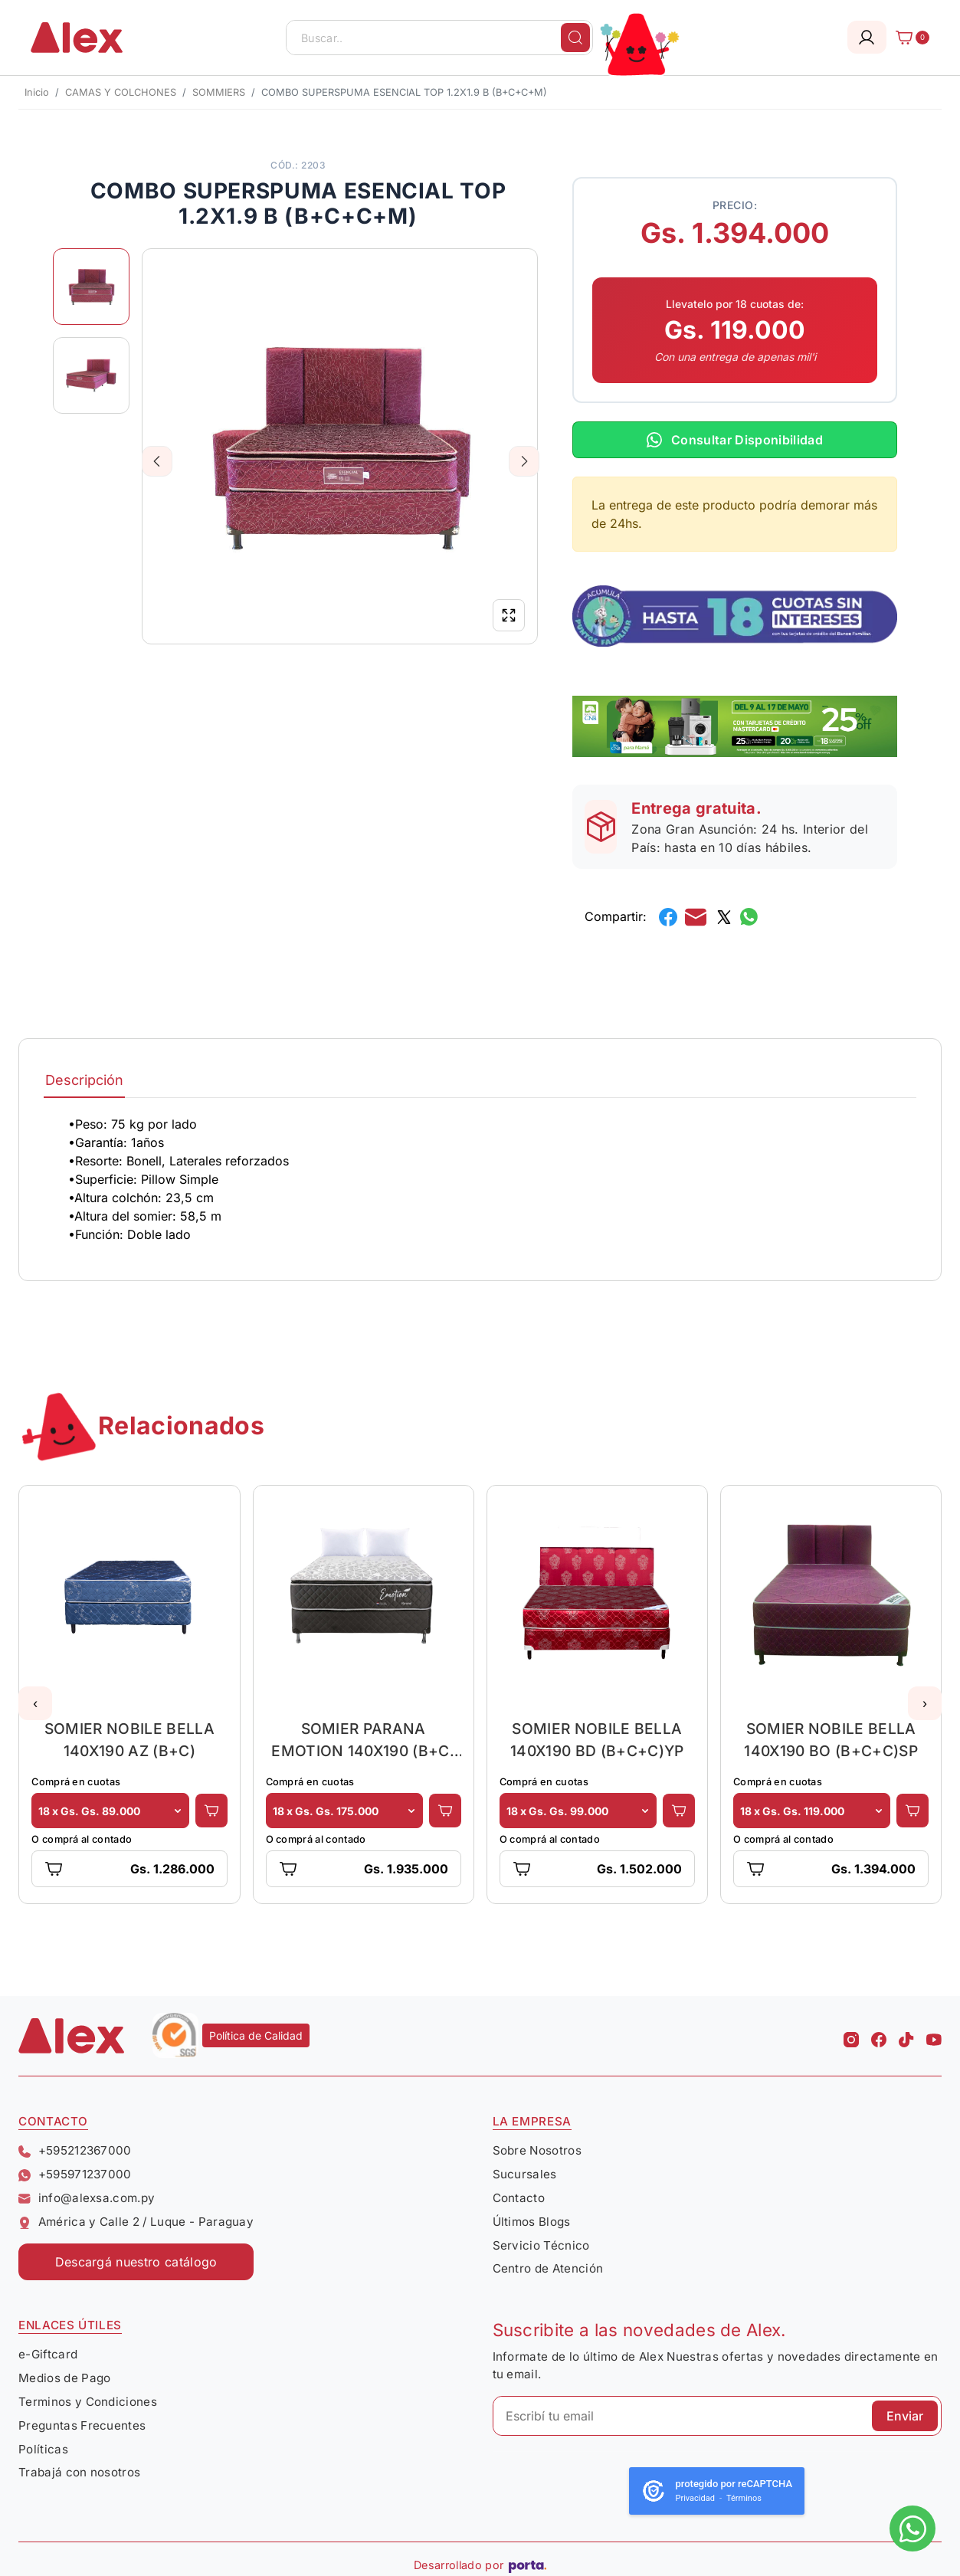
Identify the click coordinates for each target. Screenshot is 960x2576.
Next (523, 461)
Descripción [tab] (84, 1080)
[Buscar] (575, 37)
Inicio (37, 92)
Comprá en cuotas (75, 1782)
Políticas (43, 2449)
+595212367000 (75, 2150)
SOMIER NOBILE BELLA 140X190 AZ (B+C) (129, 1739)
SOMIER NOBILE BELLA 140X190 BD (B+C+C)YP (596, 1739)
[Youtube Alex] (934, 2035)
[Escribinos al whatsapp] (912, 2528)
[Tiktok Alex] (906, 2035)
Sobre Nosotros (537, 2150)
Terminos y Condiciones (87, 2401)
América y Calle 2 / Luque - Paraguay (136, 2221)
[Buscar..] (439, 37)
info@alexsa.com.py (86, 2198)
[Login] (866, 37)
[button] (35, 1703)
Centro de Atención (548, 2268)
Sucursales (525, 2174)
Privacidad (694, 2498)
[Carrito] (907, 37)
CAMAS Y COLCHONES (120, 92)
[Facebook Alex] (878, 2035)
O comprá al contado (81, 1839)
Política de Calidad (256, 2035)
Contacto (519, 2198)
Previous (157, 461)
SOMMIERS (218, 92)
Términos (744, 2498)
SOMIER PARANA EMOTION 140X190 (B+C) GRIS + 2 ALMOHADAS (363, 1739)
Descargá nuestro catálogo (136, 2262)
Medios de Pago (64, 2378)
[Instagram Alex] (851, 2035)
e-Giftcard (47, 2354)
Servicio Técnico (541, 2245)
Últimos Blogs (532, 2221)
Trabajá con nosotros (79, 2472)
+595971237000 (75, 2174)
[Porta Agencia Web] (527, 2565)
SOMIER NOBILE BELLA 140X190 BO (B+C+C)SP (830, 1739)
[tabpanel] (480, 1179)
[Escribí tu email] (717, 2416)
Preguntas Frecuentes (82, 2425)
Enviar (904, 2416)
